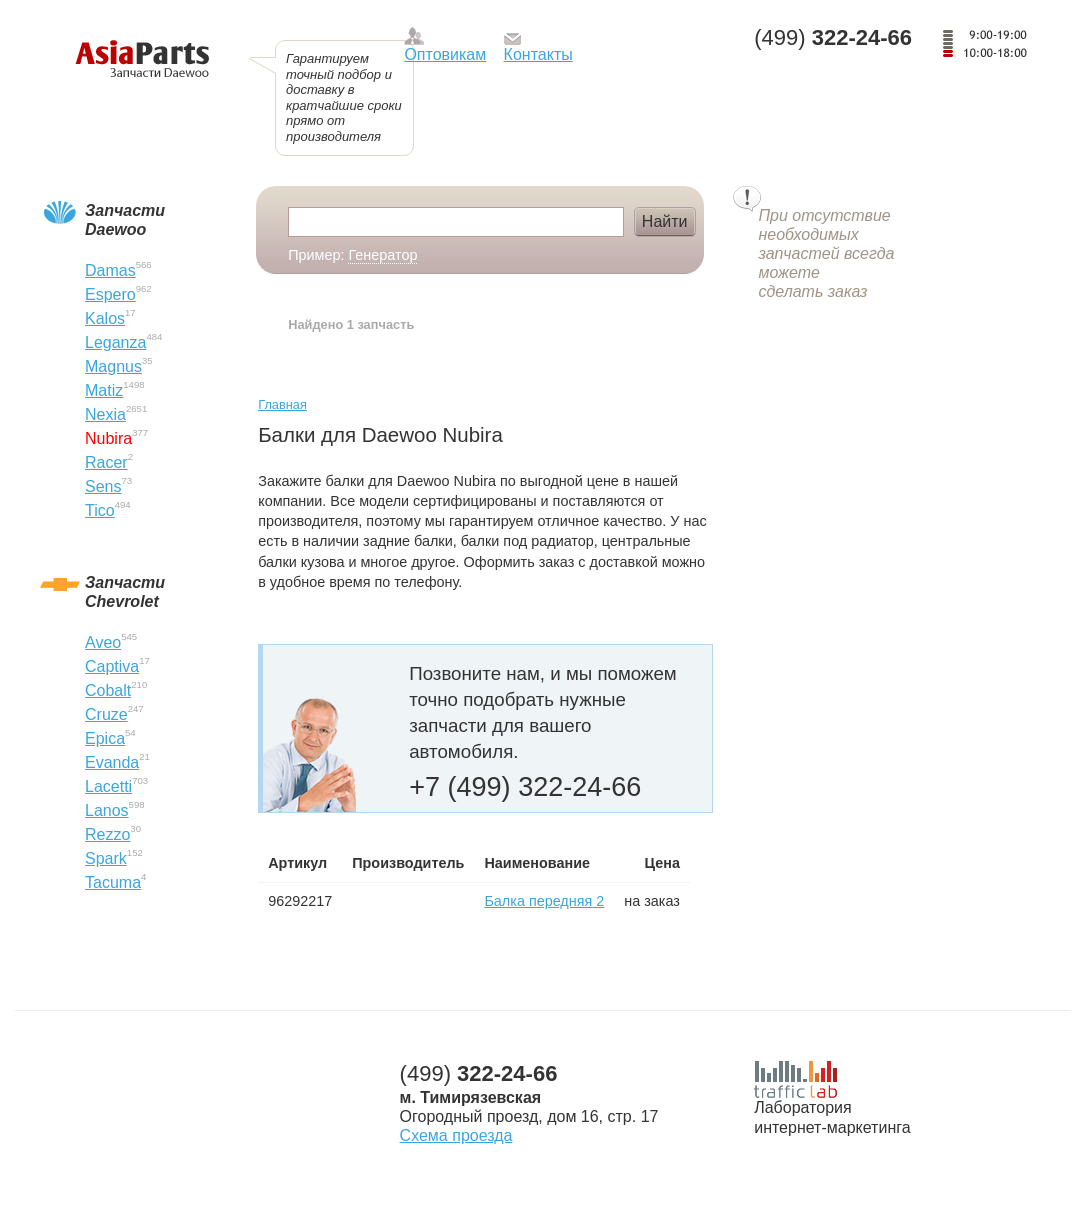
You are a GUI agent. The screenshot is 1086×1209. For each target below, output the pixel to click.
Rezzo (107, 834)
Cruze (106, 714)
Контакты (538, 54)
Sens (103, 486)
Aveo (103, 642)
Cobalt (108, 690)
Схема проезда (456, 1135)
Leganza (115, 342)
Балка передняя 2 (544, 901)
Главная (282, 404)
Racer (106, 462)
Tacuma (113, 882)
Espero (110, 294)
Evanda (112, 762)
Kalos (105, 318)
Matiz (104, 390)
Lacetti (108, 786)
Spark (106, 858)
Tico (100, 510)
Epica (105, 738)
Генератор (382, 255)
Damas (110, 270)
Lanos (107, 810)
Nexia (105, 414)
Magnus (113, 366)
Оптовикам (445, 54)
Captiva (112, 666)
